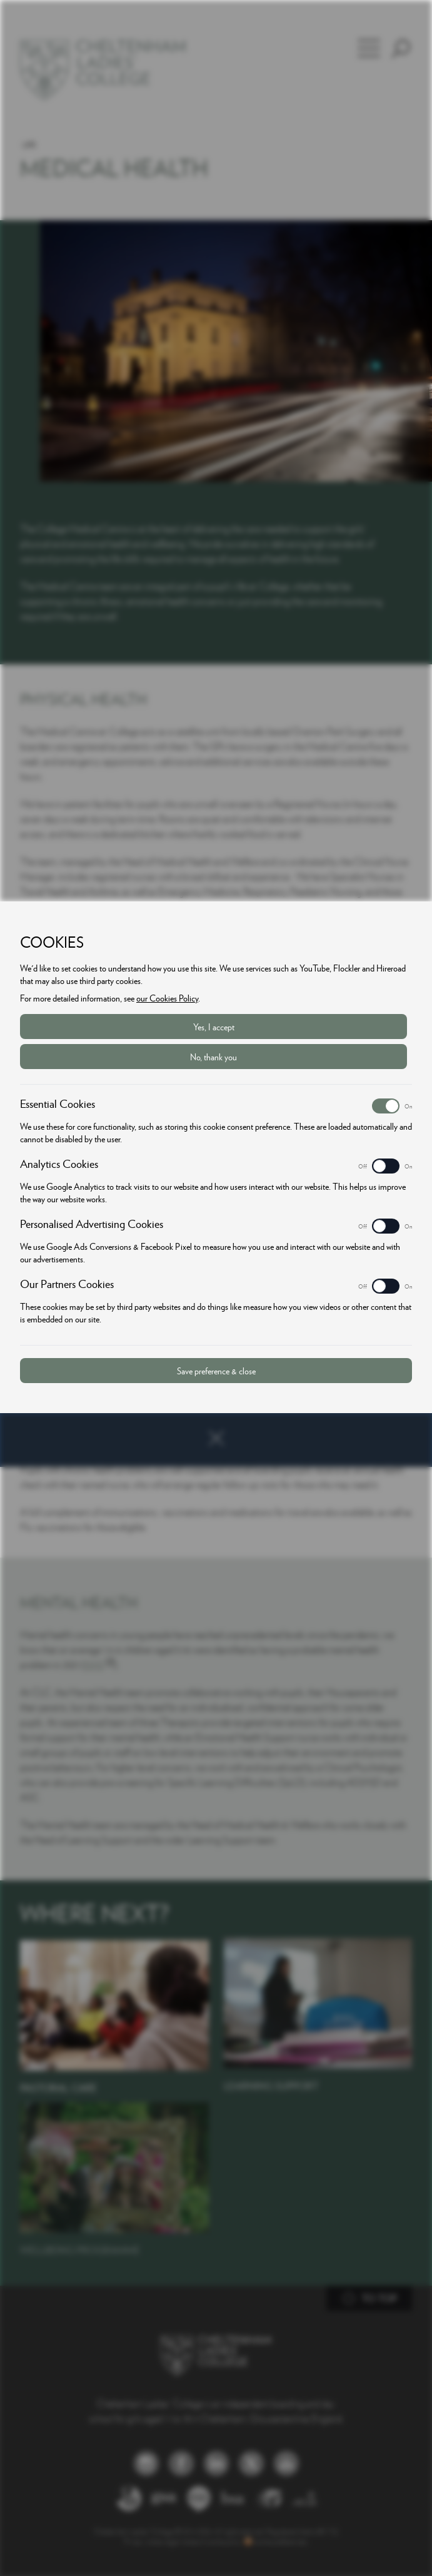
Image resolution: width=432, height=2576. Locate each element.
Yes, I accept (213, 1026)
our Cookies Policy (167, 997)
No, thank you (213, 1056)
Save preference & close (216, 1370)
